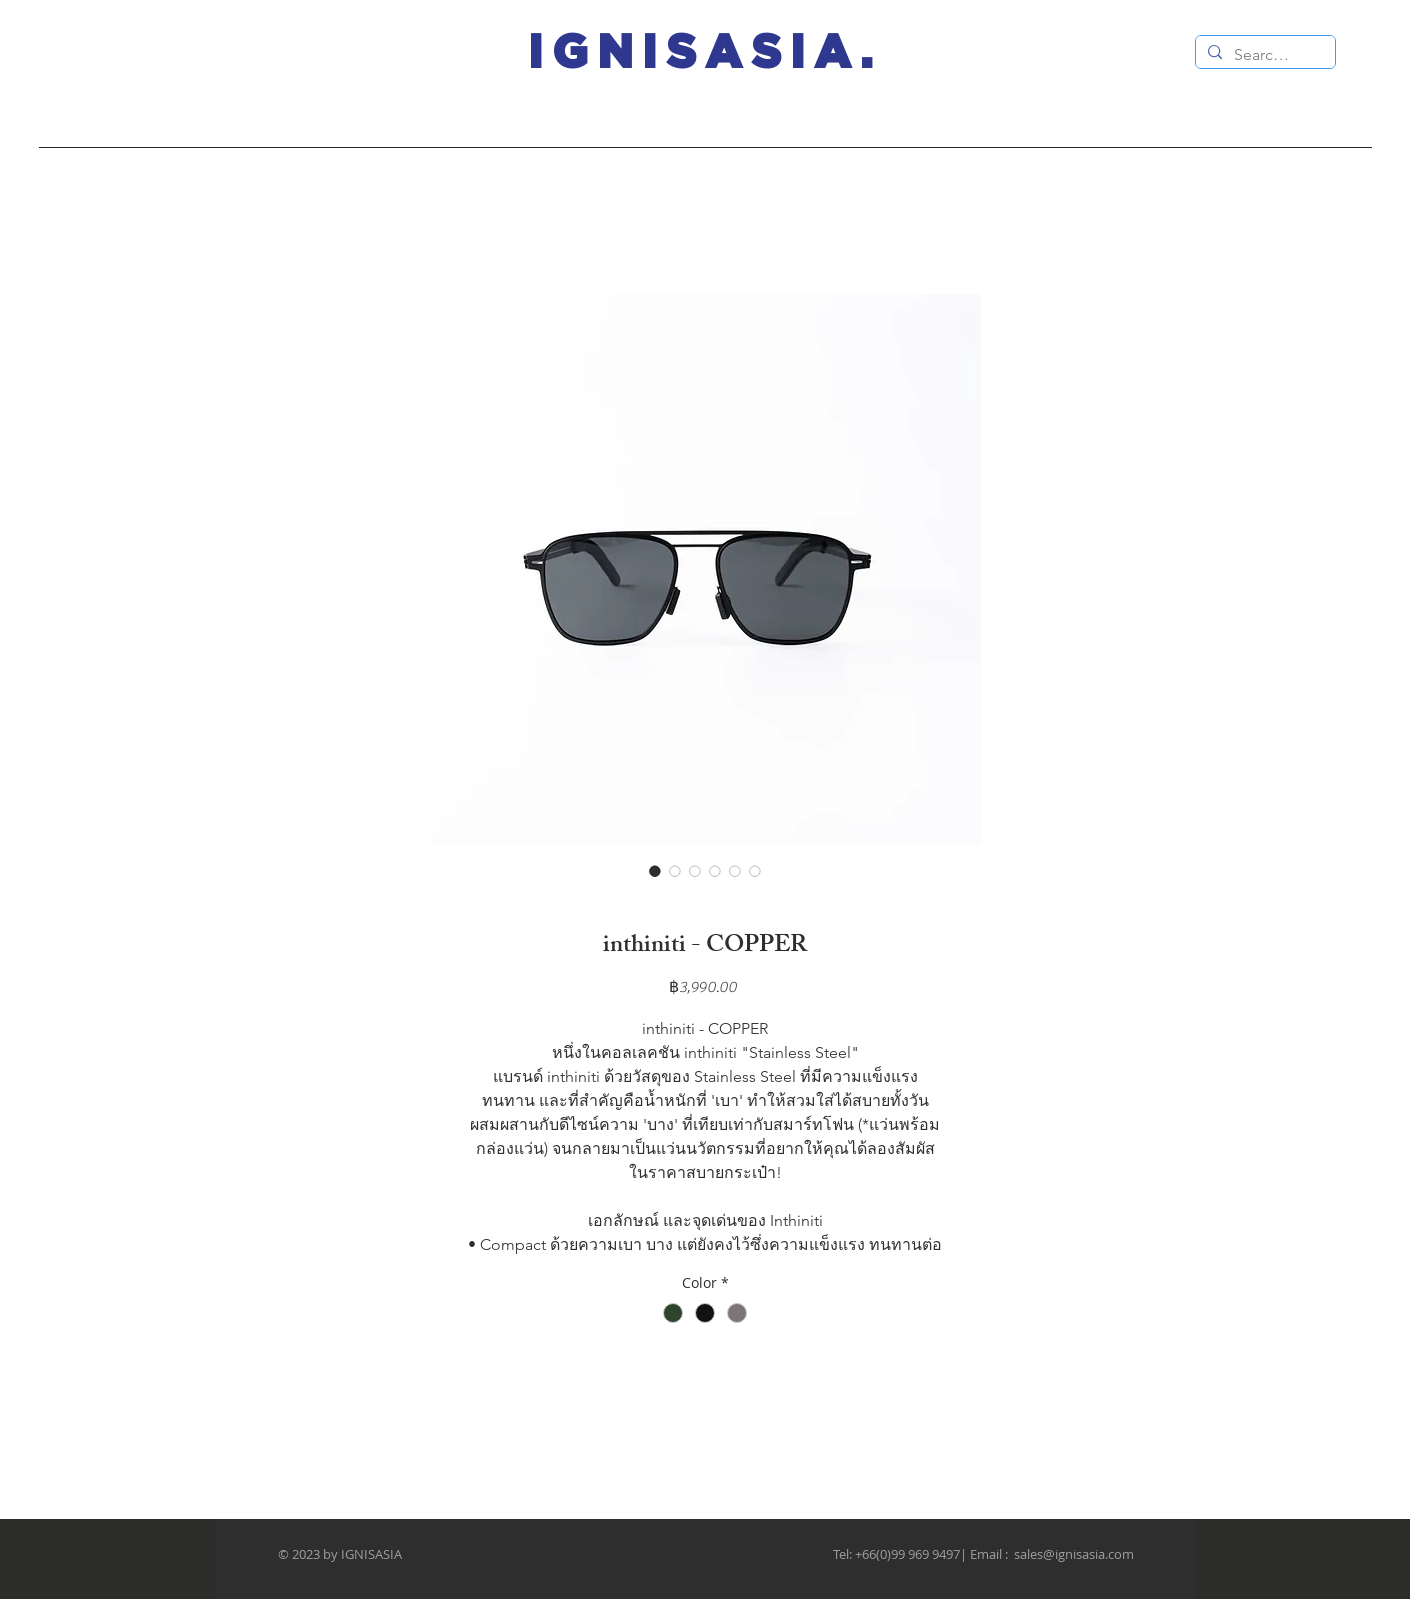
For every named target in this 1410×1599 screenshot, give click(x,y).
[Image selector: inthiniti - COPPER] (655, 871)
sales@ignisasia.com (1074, 1554)
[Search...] (1263, 55)
